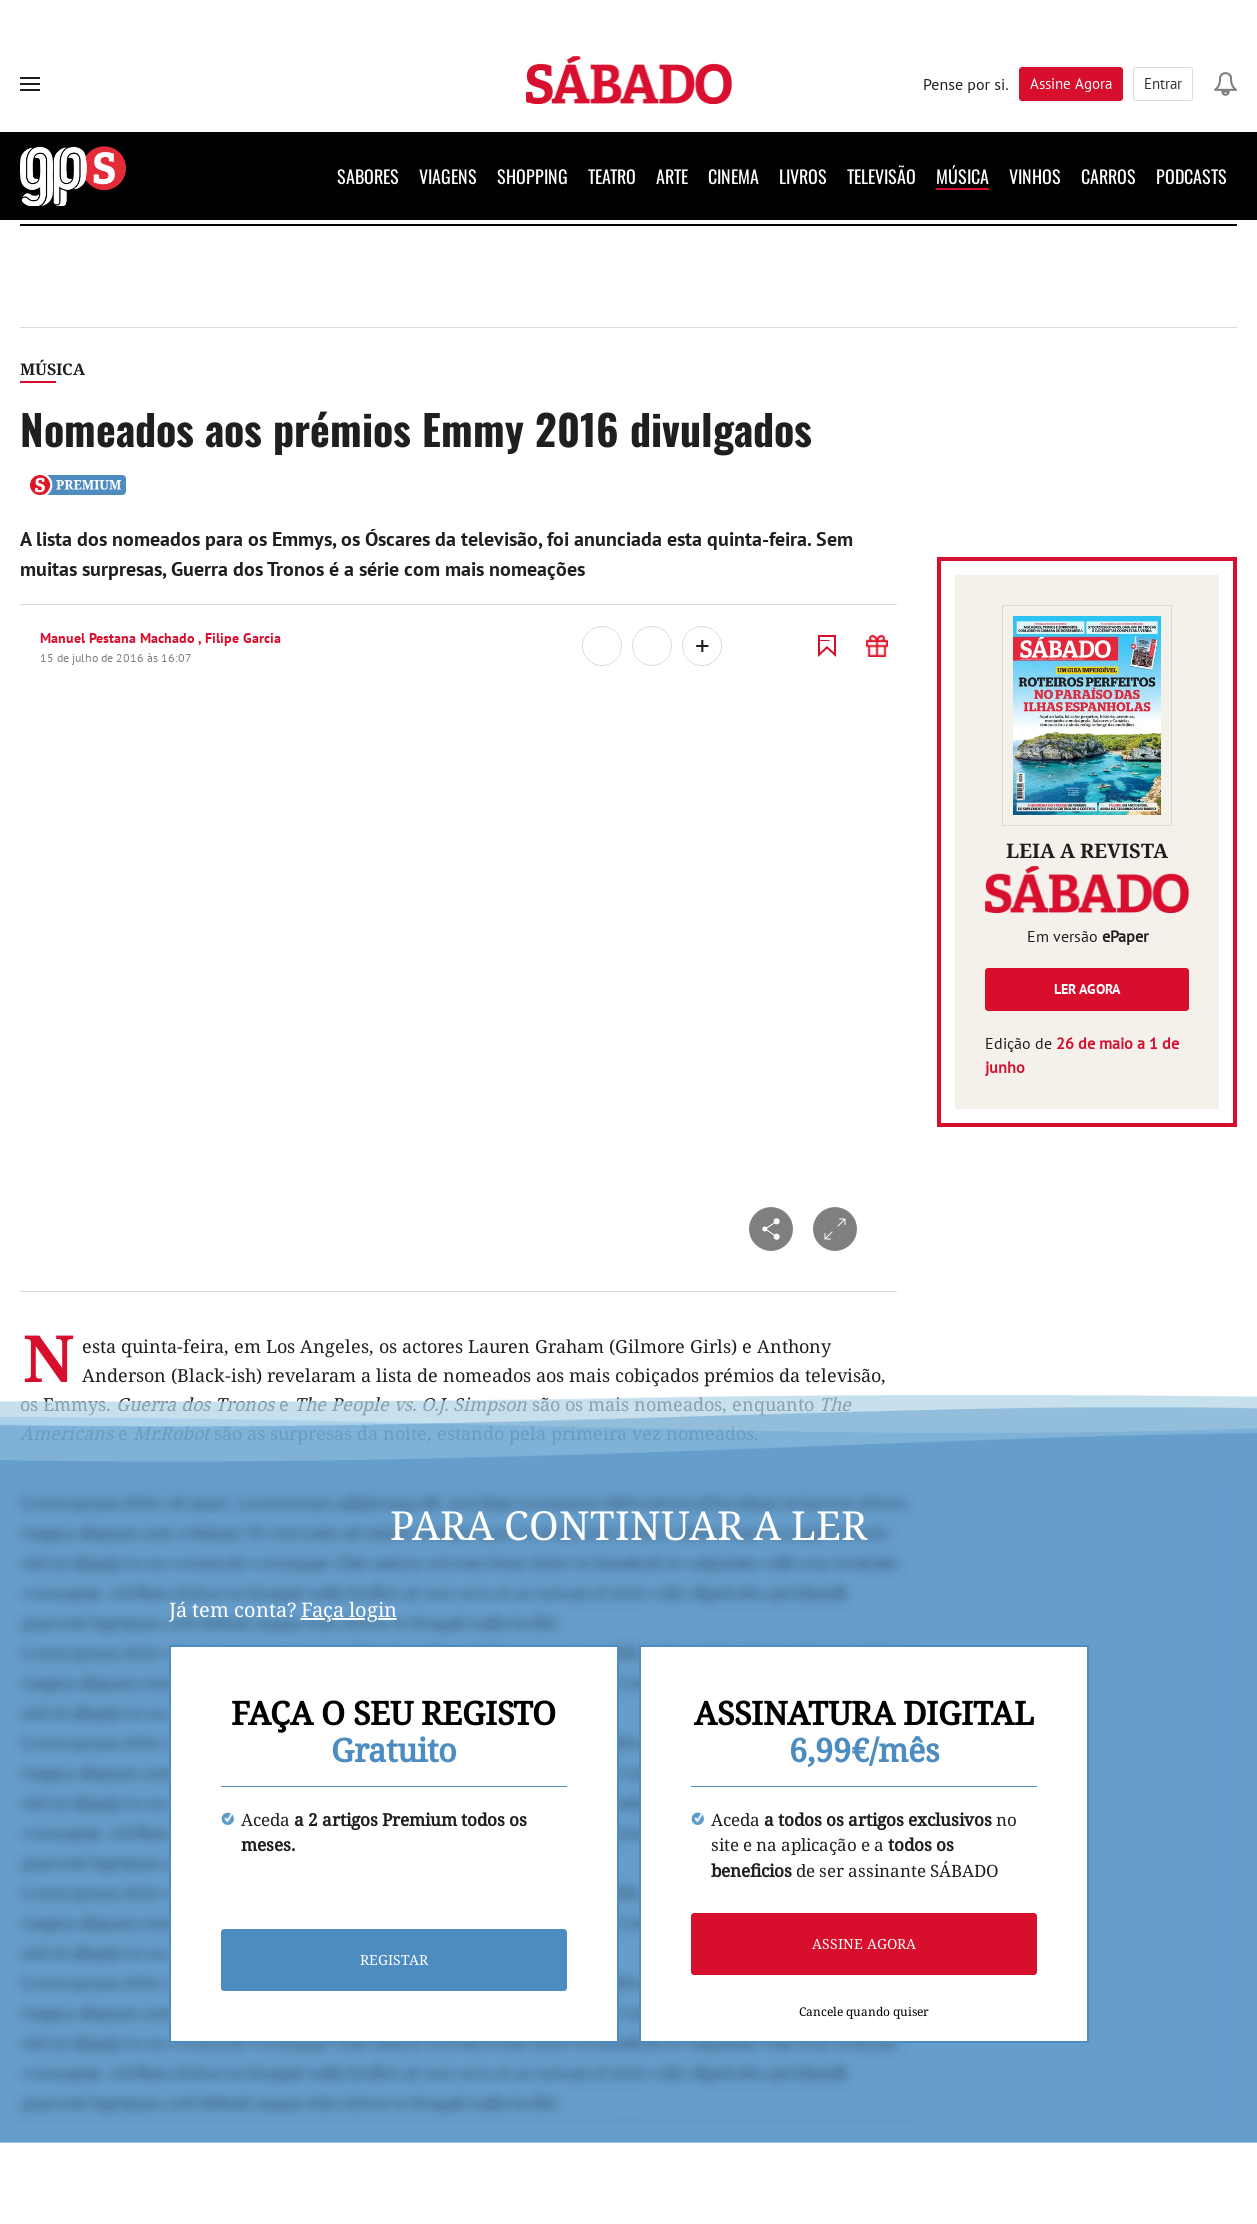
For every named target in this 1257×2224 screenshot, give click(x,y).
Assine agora (864, 1944)
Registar (394, 1960)
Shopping (532, 176)
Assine (1071, 83)
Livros (803, 176)
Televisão (881, 176)
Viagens (448, 176)
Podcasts (1191, 176)
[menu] (30, 84)
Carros (1108, 176)
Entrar (1163, 83)
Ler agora (1087, 989)
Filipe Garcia (243, 638)
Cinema (733, 176)
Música (962, 176)
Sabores (368, 176)
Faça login (349, 1609)
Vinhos (1035, 176)
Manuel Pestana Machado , (122, 638)
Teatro (612, 176)
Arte (672, 176)
